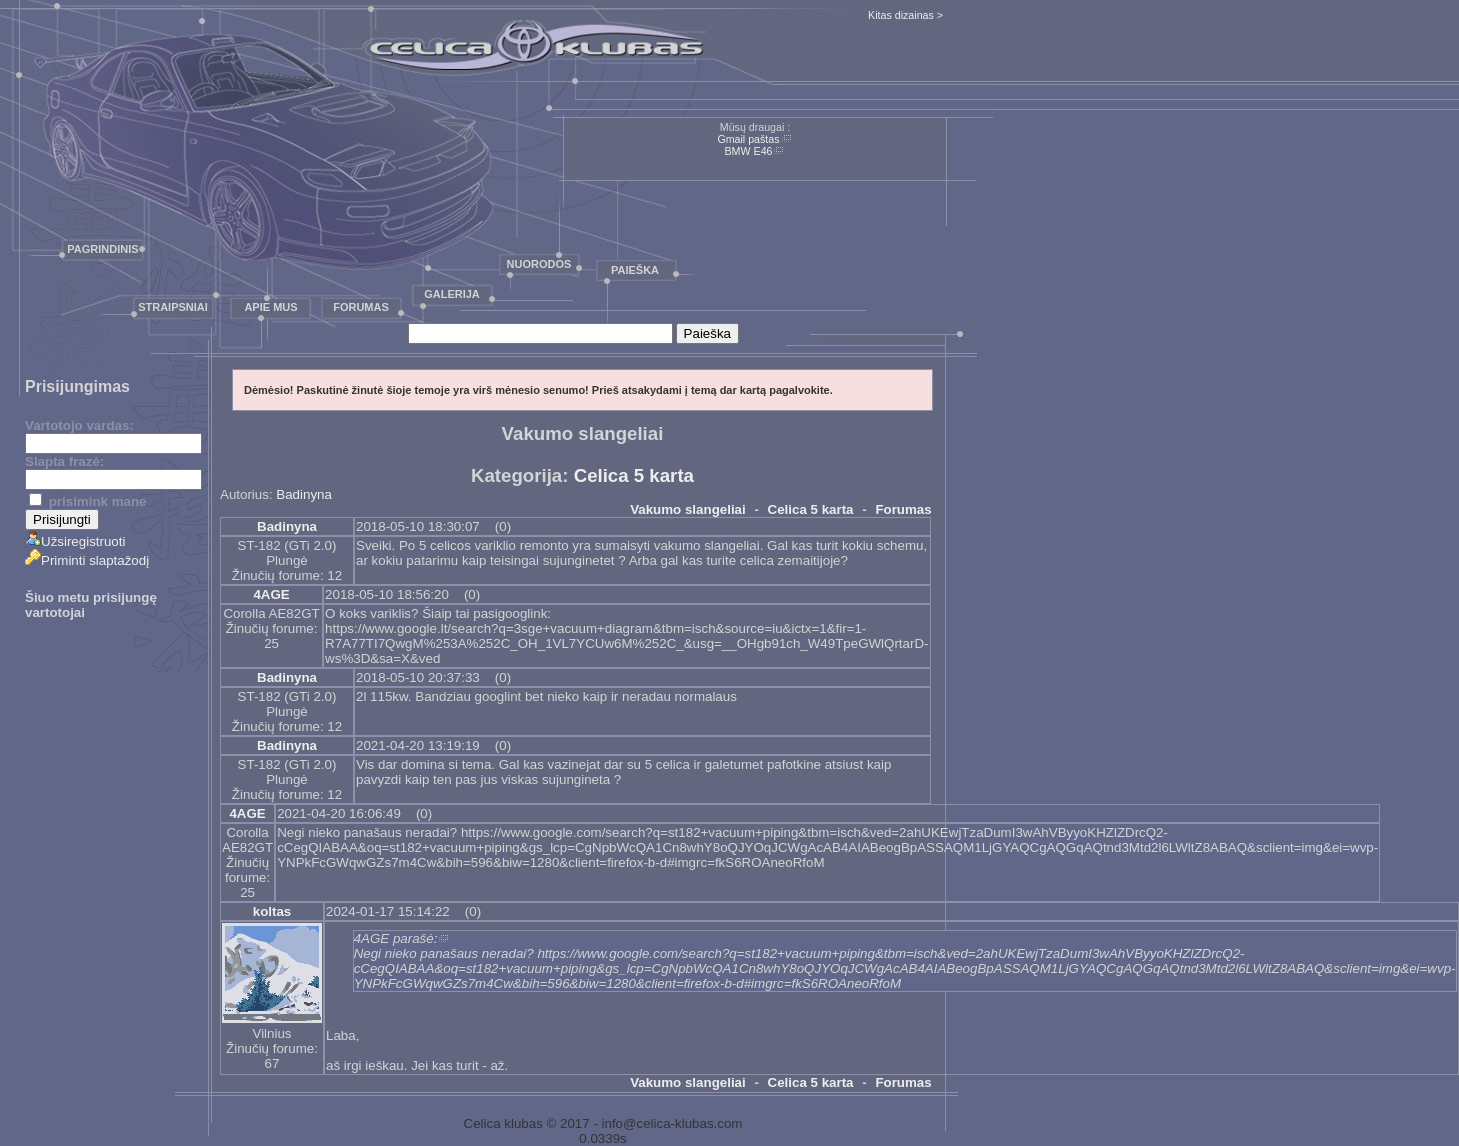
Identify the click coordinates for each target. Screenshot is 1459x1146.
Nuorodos (539, 264)
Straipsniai (173, 307)
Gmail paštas (748, 139)
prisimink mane (87, 501)
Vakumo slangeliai (688, 509)
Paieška (635, 270)
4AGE (271, 594)
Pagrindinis (102, 249)
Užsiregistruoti (75, 541)
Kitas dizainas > (905, 15)
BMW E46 (749, 151)
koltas (272, 911)
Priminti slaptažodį (87, 560)
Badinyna (304, 494)
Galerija (452, 294)
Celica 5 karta (634, 475)
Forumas (361, 307)
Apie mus (270, 307)
